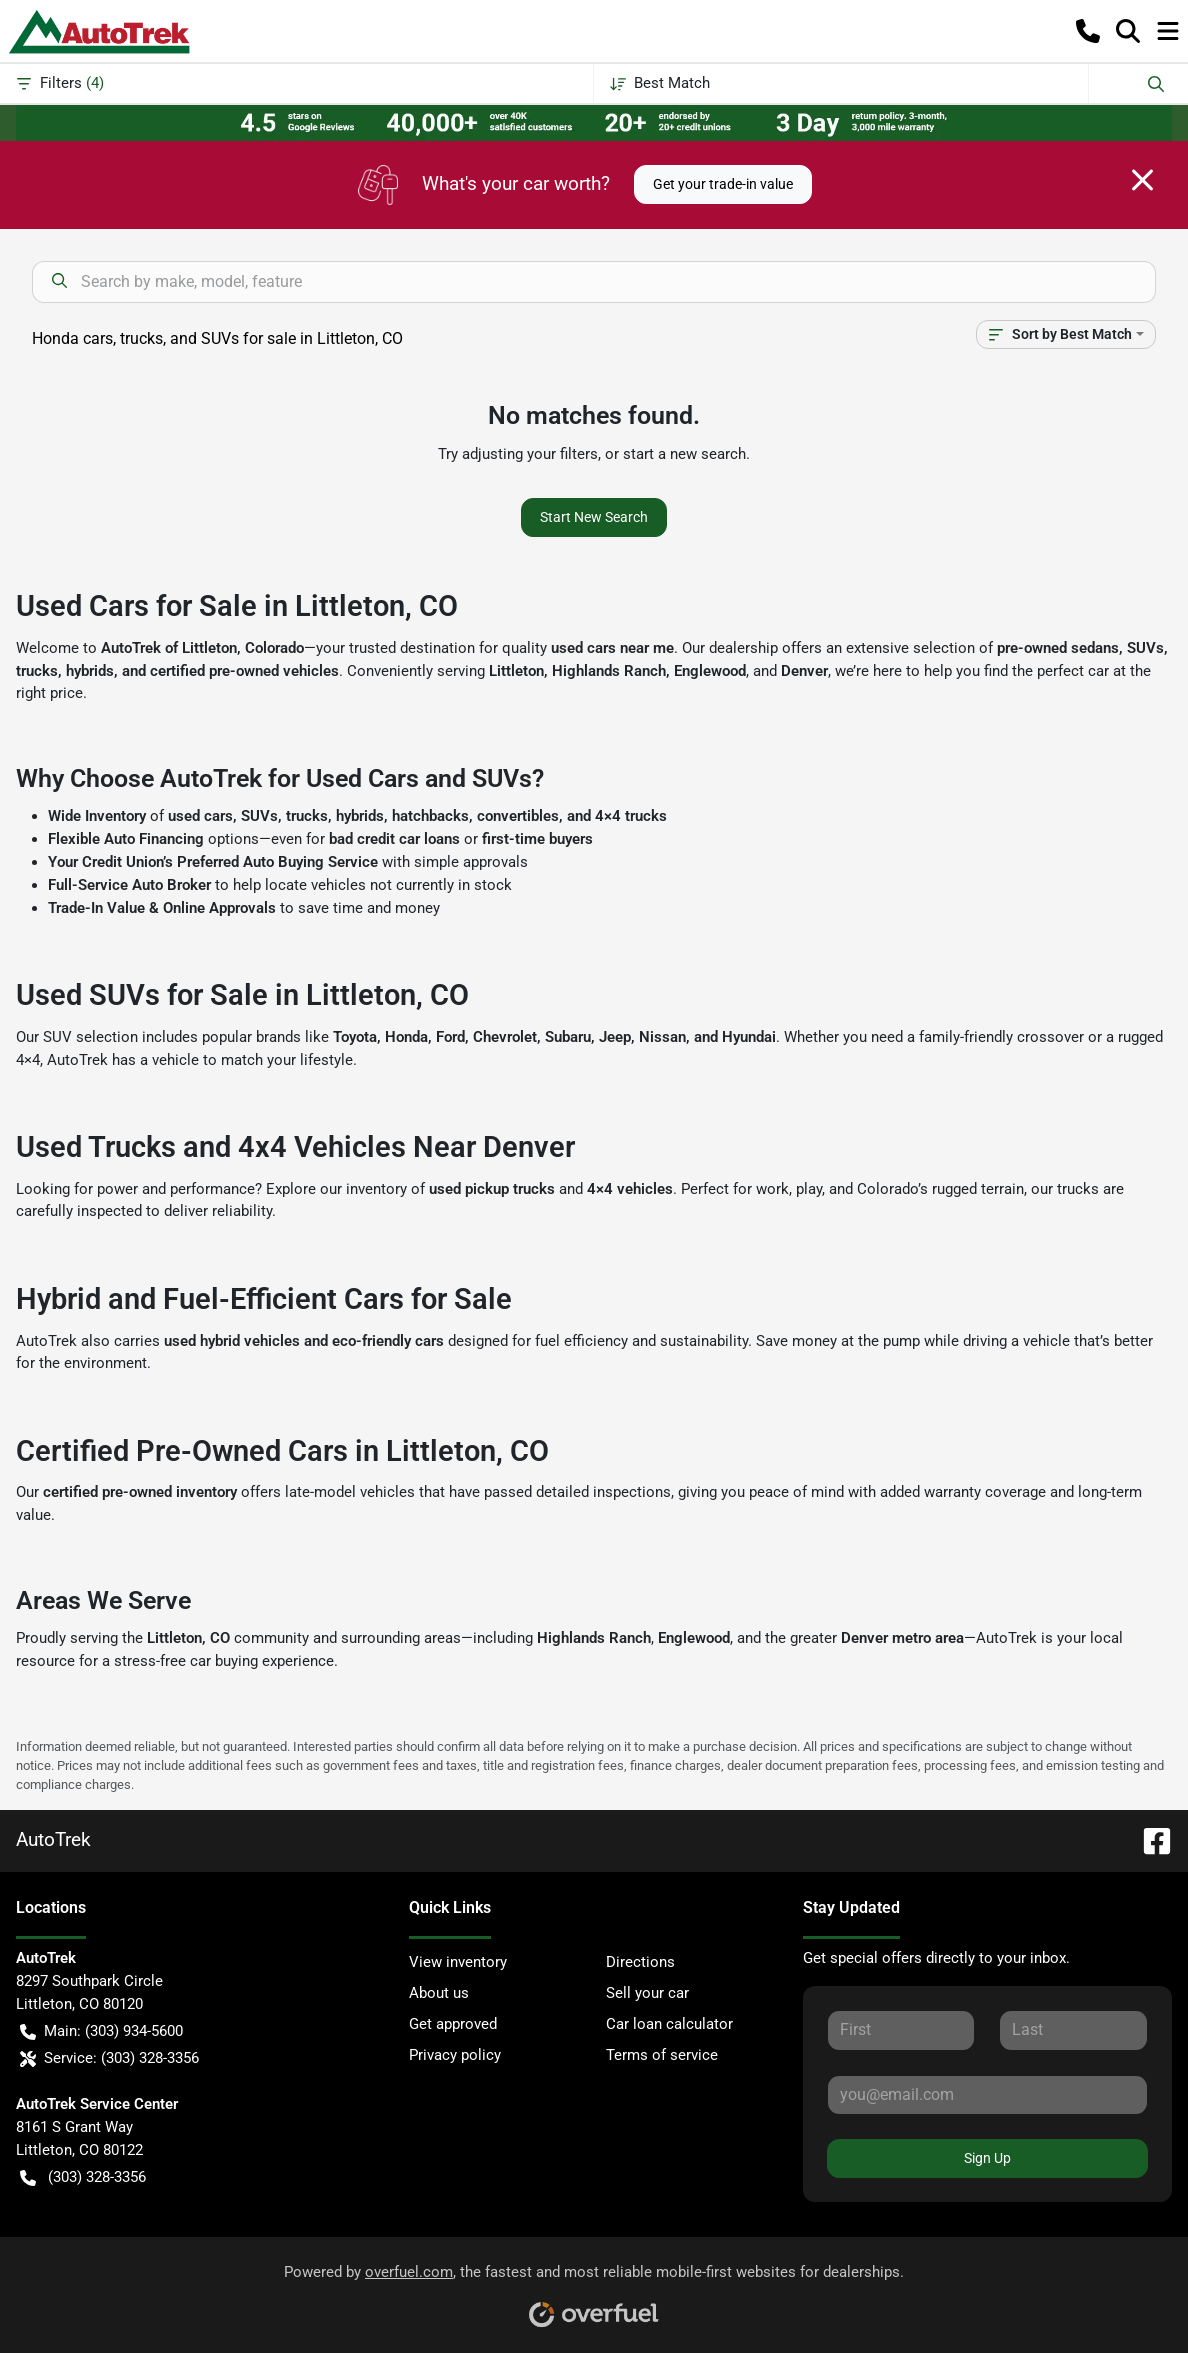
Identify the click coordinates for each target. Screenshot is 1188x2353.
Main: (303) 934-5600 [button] (101, 2031)
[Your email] (987, 2095)
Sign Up (987, 2158)
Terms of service (662, 2055)
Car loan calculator (669, 2024)
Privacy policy (455, 2055)
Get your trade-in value (723, 184)
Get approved (453, 2024)
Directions (640, 1962)
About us (439, 1993)
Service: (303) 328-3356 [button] (109, 2058)
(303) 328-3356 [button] (83, 2177)
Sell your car (647, 1993)
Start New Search (594, 517)
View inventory (458, 1962)
